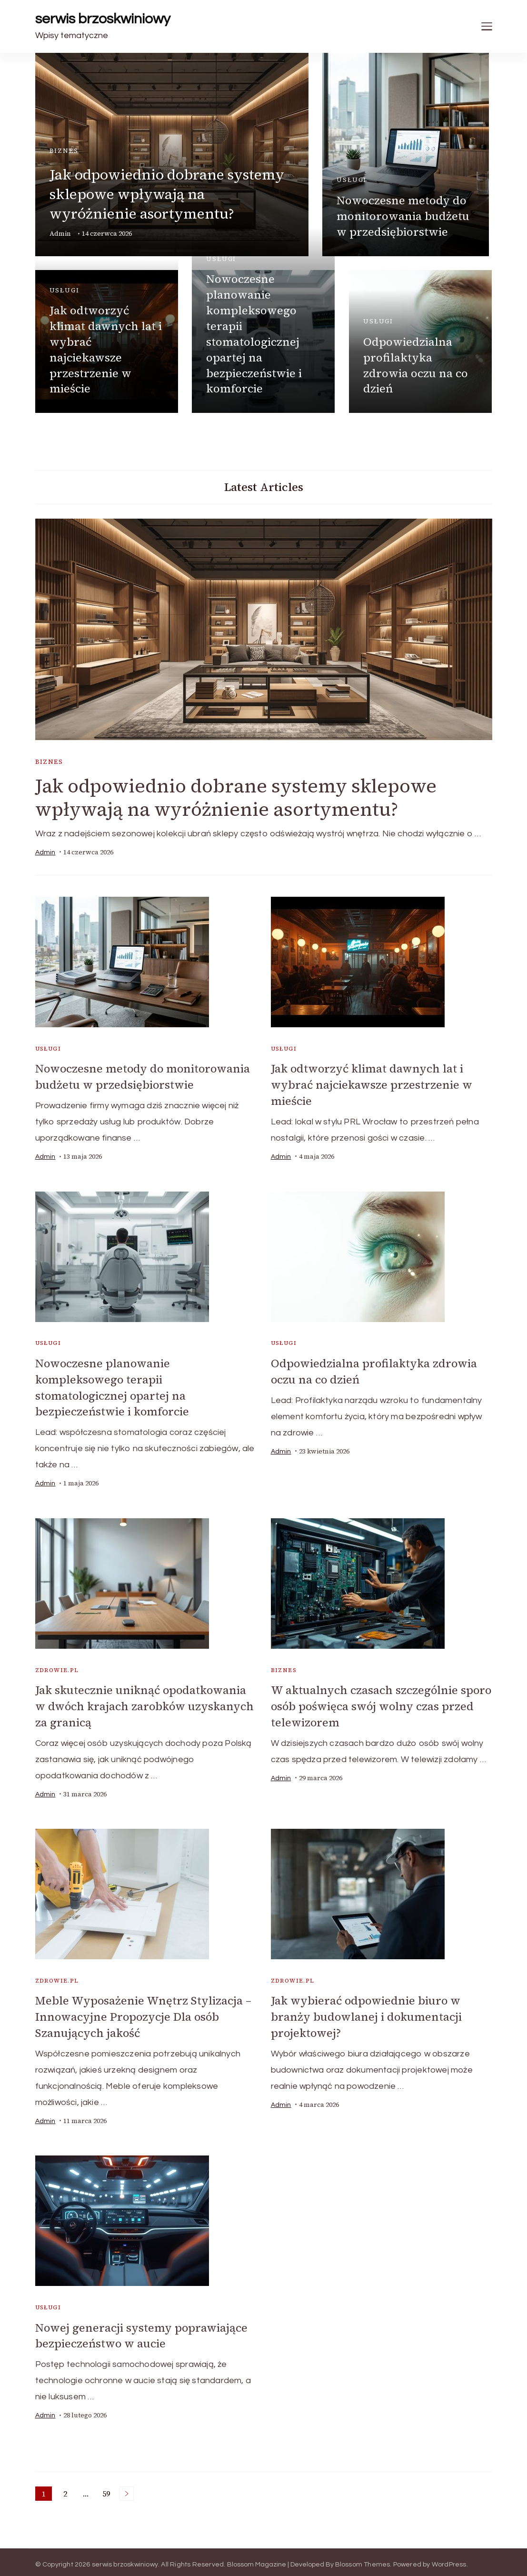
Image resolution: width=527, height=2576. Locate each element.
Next (126, 2488)
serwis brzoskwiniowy (102, 18)
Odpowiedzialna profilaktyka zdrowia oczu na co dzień (415, 365)
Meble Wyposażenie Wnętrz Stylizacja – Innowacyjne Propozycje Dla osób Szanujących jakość (143, 2013)
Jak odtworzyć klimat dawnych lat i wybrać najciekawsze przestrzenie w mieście (106, 349)
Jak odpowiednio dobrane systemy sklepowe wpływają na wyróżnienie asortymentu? (167, 194)
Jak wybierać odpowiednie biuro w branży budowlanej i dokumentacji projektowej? (367, 2013)
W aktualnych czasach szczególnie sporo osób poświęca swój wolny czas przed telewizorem (373, 1703)
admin (60, 233)
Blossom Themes (362, 2559)
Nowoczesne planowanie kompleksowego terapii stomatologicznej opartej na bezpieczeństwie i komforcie (254, 333)
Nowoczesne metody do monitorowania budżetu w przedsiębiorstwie (403, 216)
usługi (352, 180)
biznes (64, 151)
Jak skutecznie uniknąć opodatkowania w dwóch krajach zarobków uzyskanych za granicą (146, 1703)
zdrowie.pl (57, 1668)
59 (107, 2489)
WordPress (449, 2559)
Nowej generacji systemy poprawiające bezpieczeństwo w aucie (142, 2330)
